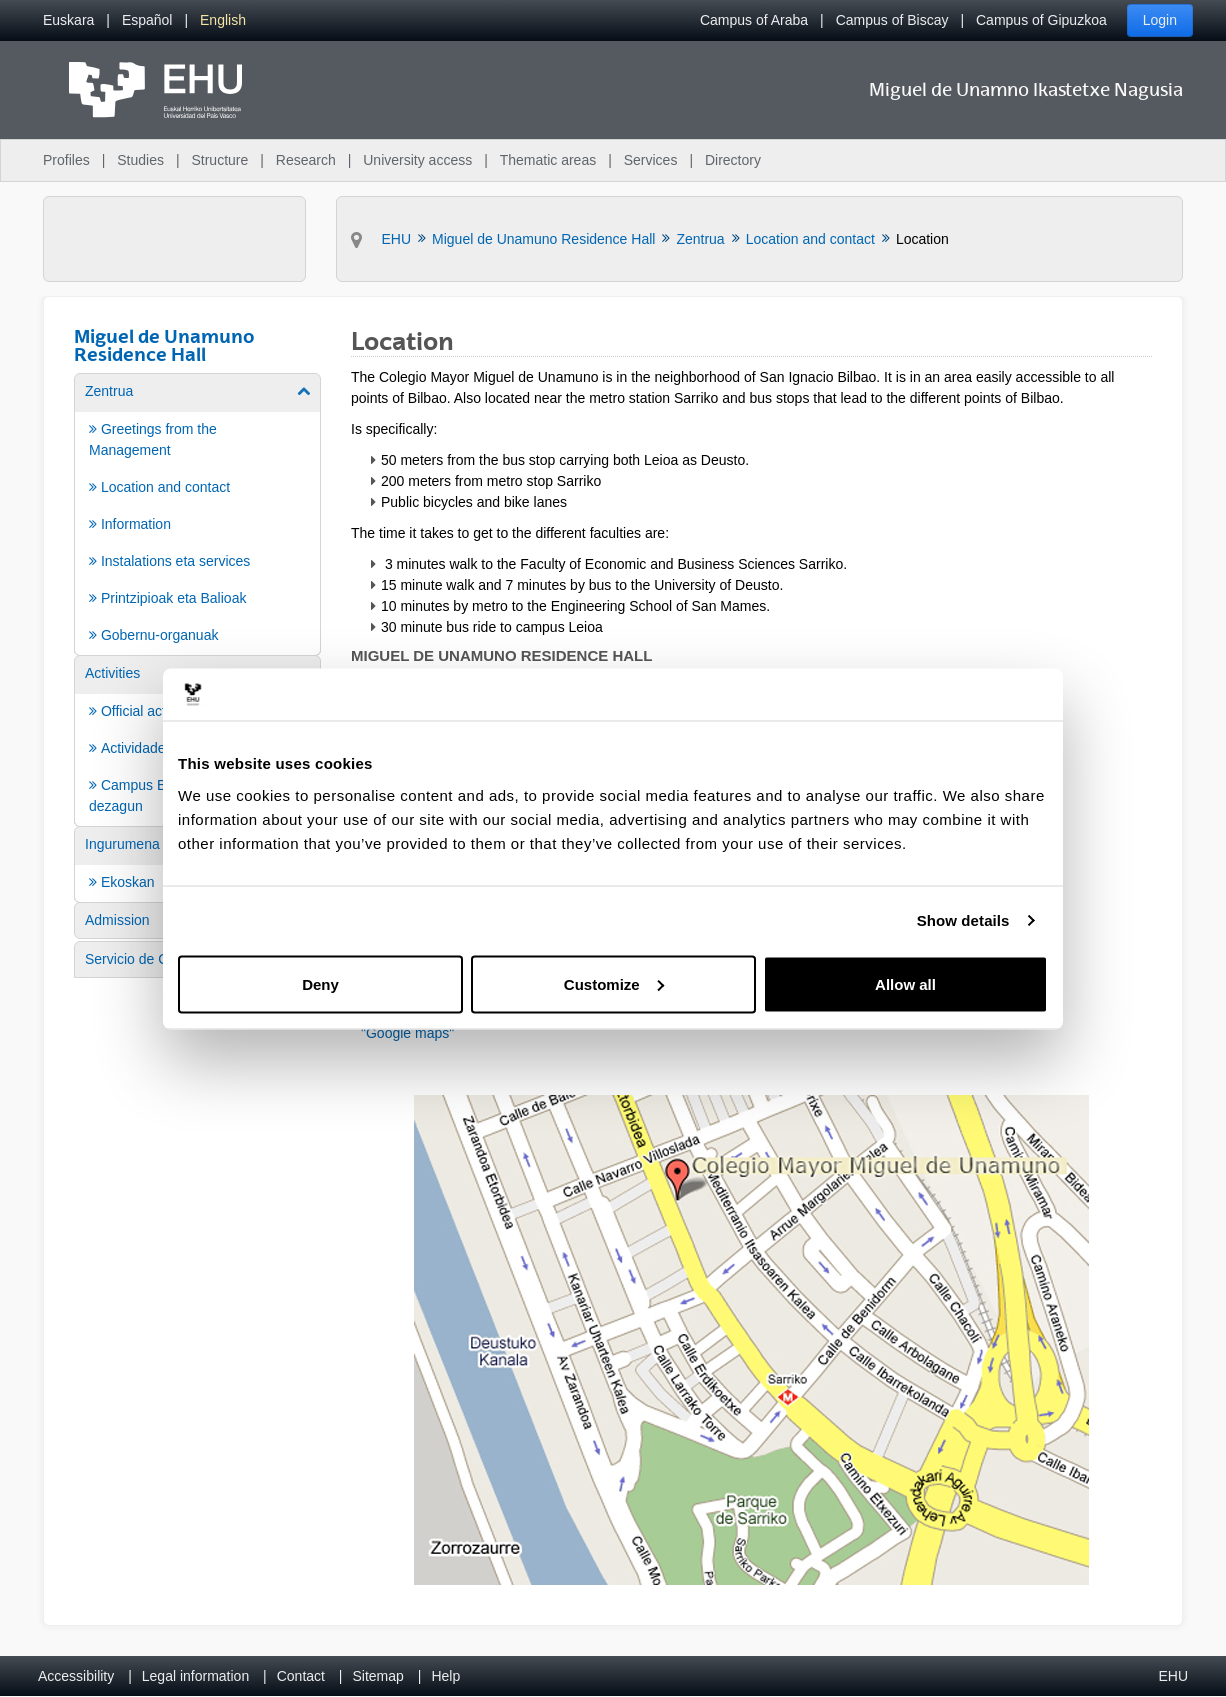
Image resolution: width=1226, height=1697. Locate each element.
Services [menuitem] (651, 160)
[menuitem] (68, 20)
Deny (320, 983)
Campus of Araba (754, 20)
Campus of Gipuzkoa (1041, 20)
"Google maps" (407, 1033)
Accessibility (76, 1676)
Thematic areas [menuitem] (548, 160)
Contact (301, 1676)
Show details (963, 920)
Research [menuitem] (306, 160)
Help (445, 1676)
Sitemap (378, 1676)
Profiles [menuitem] (66, 160)
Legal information (195, 1676)
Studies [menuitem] (140, 160)
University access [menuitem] (417, 160)
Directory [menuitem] (733, 160)
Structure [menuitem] (219, 160)
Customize (614, 983)
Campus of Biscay (892, 20)
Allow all (905, 983)
